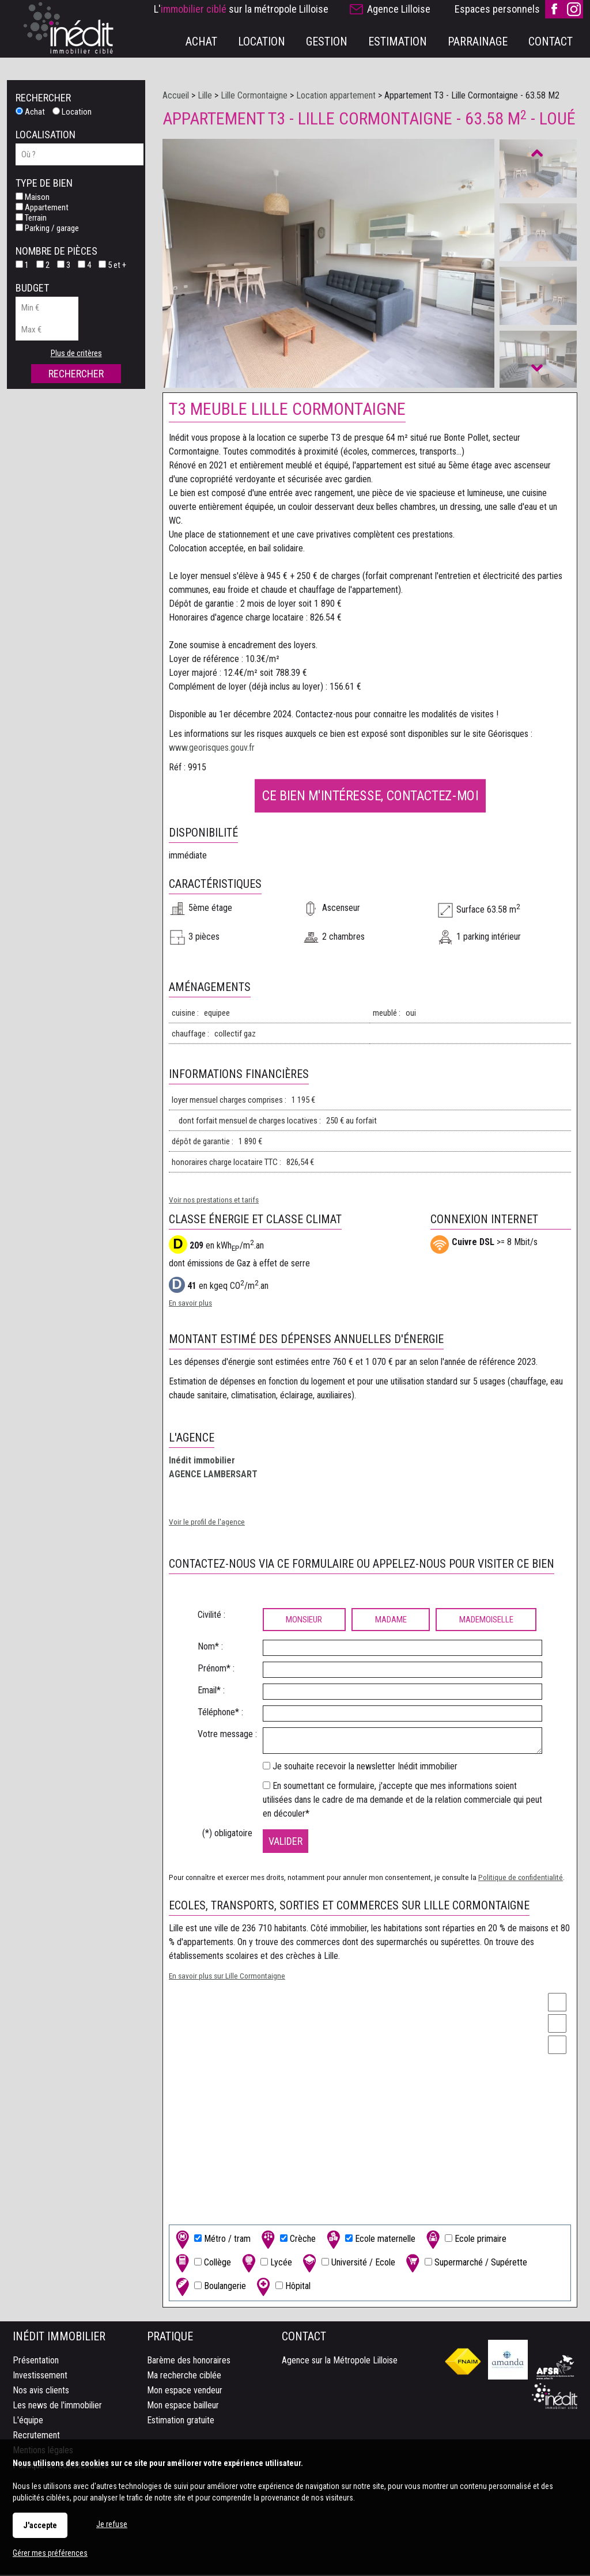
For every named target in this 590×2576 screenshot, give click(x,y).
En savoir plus (190, 1303)
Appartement (42, 207)
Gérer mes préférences (50, 2553)
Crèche (287, 2240)
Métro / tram (212, 2240)
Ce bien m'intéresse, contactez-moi (369, 796)
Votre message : (227, 1735)
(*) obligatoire (227, 1834)
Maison (33, 197)
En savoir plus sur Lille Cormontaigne (227, 1976)
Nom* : (210, 1647)
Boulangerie (209, 2287)
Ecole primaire (464, 2240)
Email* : (211, 1691)
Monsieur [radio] (304, 1621)
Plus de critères (76, 353)
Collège (202, 2264)
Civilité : (211, 1615)
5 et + (112, 265)
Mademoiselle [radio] (486, 1621)
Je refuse (111, 2524)
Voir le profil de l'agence (207, 1522)
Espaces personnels (497, 9)
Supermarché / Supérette (465, 2264)
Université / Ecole (347, 2264)
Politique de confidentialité (520, 1878)
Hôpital (282, 2287)
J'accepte (40, 2525)
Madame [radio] (391, 1621)
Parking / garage (47, 228)
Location (72, 112)
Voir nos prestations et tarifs (214, 1200)
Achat (30, 112)
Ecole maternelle (369, 2240)
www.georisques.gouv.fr (212, 748)
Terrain (31, 218)
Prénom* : (216, 1669)
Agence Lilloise (398, 9)
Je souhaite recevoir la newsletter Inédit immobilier (365, 1767)
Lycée (265, 2264)
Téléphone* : (220, 1713)
